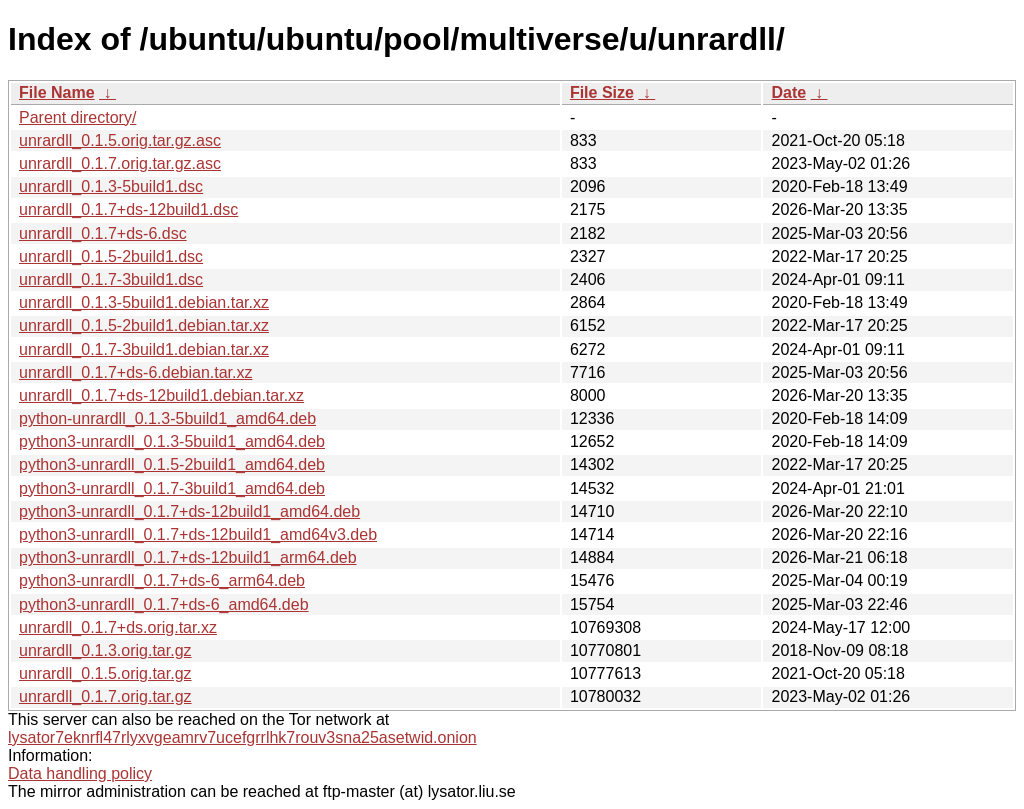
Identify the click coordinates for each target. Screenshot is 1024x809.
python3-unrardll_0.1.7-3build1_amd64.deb (172, 488)
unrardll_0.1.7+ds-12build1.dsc (128, 209)
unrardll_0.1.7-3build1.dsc (111, 279)
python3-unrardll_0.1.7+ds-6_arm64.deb (162, 580)
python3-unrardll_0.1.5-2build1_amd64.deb (172, 464)
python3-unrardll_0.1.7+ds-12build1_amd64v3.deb (198, 534)
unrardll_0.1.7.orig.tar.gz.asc (120, 163)
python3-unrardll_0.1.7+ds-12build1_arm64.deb (188, 557)
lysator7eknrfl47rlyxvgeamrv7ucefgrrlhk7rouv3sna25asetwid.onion (242, 737)
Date (788, 92)
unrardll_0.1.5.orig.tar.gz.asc (120, 140)
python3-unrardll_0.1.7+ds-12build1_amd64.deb (189, 511)
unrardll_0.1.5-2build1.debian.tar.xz (144, 325)
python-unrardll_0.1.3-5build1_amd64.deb (167, 418)
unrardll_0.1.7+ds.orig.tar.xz (118, 627)
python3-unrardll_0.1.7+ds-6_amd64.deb (164, 604)
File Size (602, 92)
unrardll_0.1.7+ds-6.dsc (103, 233)
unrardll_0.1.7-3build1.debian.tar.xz (144, 349)
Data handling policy (80, 773)
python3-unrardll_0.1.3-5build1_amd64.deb (172, 441)
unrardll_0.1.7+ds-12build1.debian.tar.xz (161, 395)
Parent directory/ (77, 117)
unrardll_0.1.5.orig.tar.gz (105, 673)
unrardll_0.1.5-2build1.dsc (111, 256)
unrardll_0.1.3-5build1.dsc (111, 186)
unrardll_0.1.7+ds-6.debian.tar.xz (135, 372)
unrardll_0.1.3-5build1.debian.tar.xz (144, 302)
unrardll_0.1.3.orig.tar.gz (105, 650)
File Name (57, 92)
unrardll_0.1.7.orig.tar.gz (105, 696)
